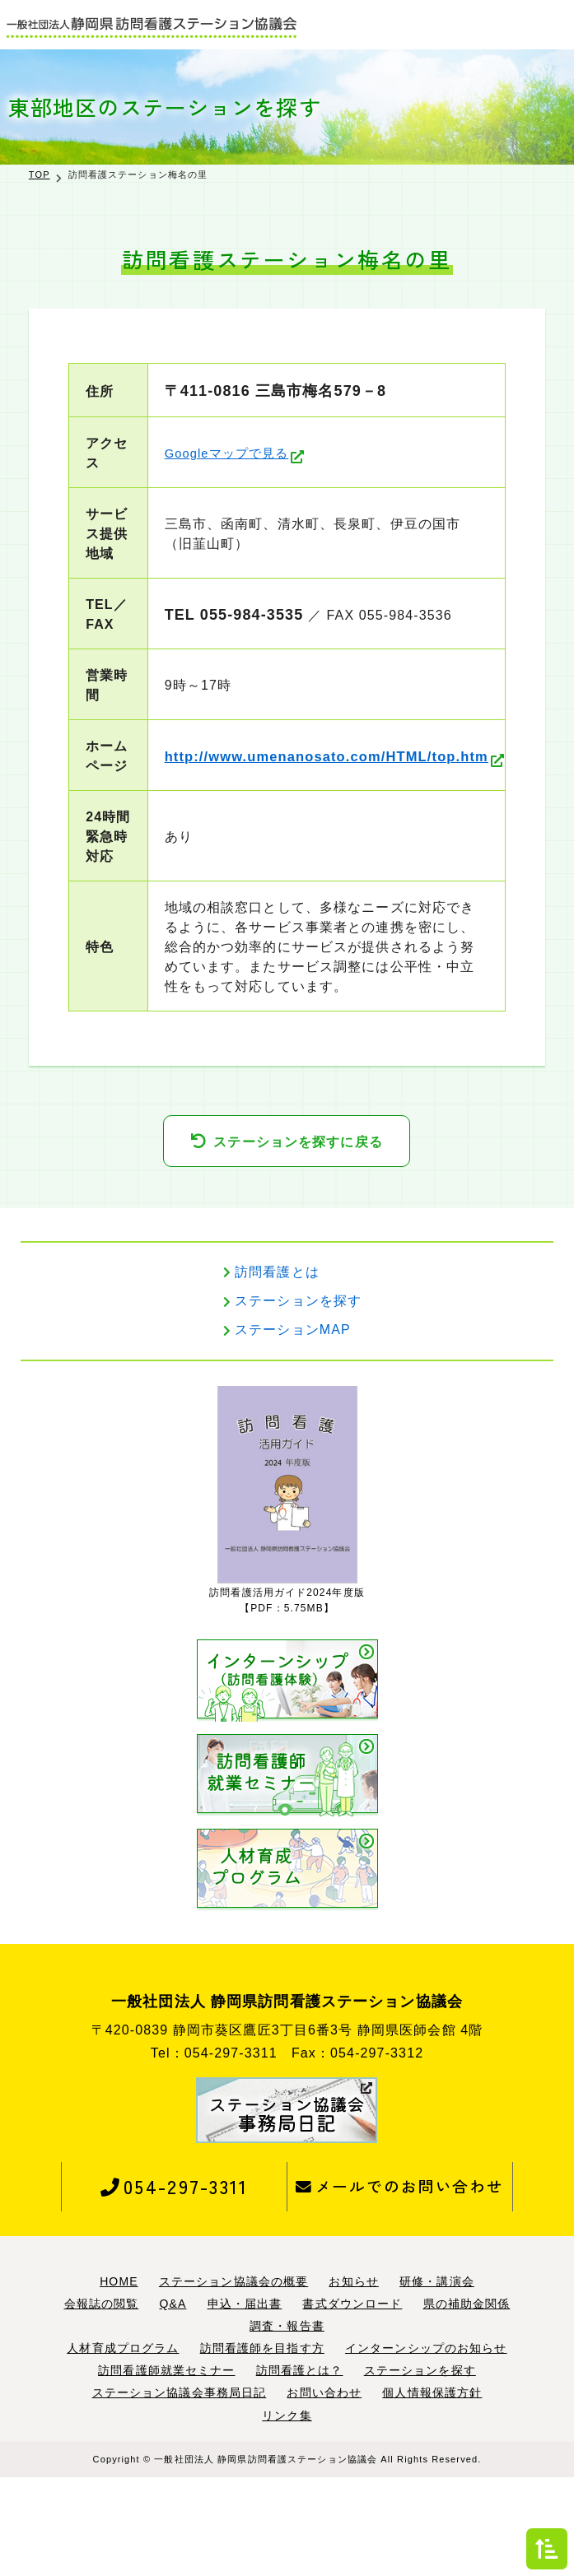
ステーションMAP (293, 1428)
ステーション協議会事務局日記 (179, 2491)
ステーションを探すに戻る (297, 1241)
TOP (39, 174)
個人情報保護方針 (432, 2491)
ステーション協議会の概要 (233, 2380)
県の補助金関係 (467, 2402)
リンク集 (286, 2514)
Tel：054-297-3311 (214, 2152)
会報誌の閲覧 (101, 2402)
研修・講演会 (436, 2380)
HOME (119, 2380)
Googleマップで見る (209, 453)
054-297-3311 (174, 2284)
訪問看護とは (277, 1371)
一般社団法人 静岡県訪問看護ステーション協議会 (265, 2558)
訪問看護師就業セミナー (166, 2469)
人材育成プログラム (123, 2446)
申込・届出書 (245, 2402)
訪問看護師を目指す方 (262, 2446)
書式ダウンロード (352, 2402)
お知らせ (353, 2380)
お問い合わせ (324, 2491)
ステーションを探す (298, 1400)
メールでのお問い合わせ (400, 2285)
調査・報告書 (287, 2424)
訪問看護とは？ (299, 2469)
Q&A (172, 2402)
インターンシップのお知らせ (426, 2446)
